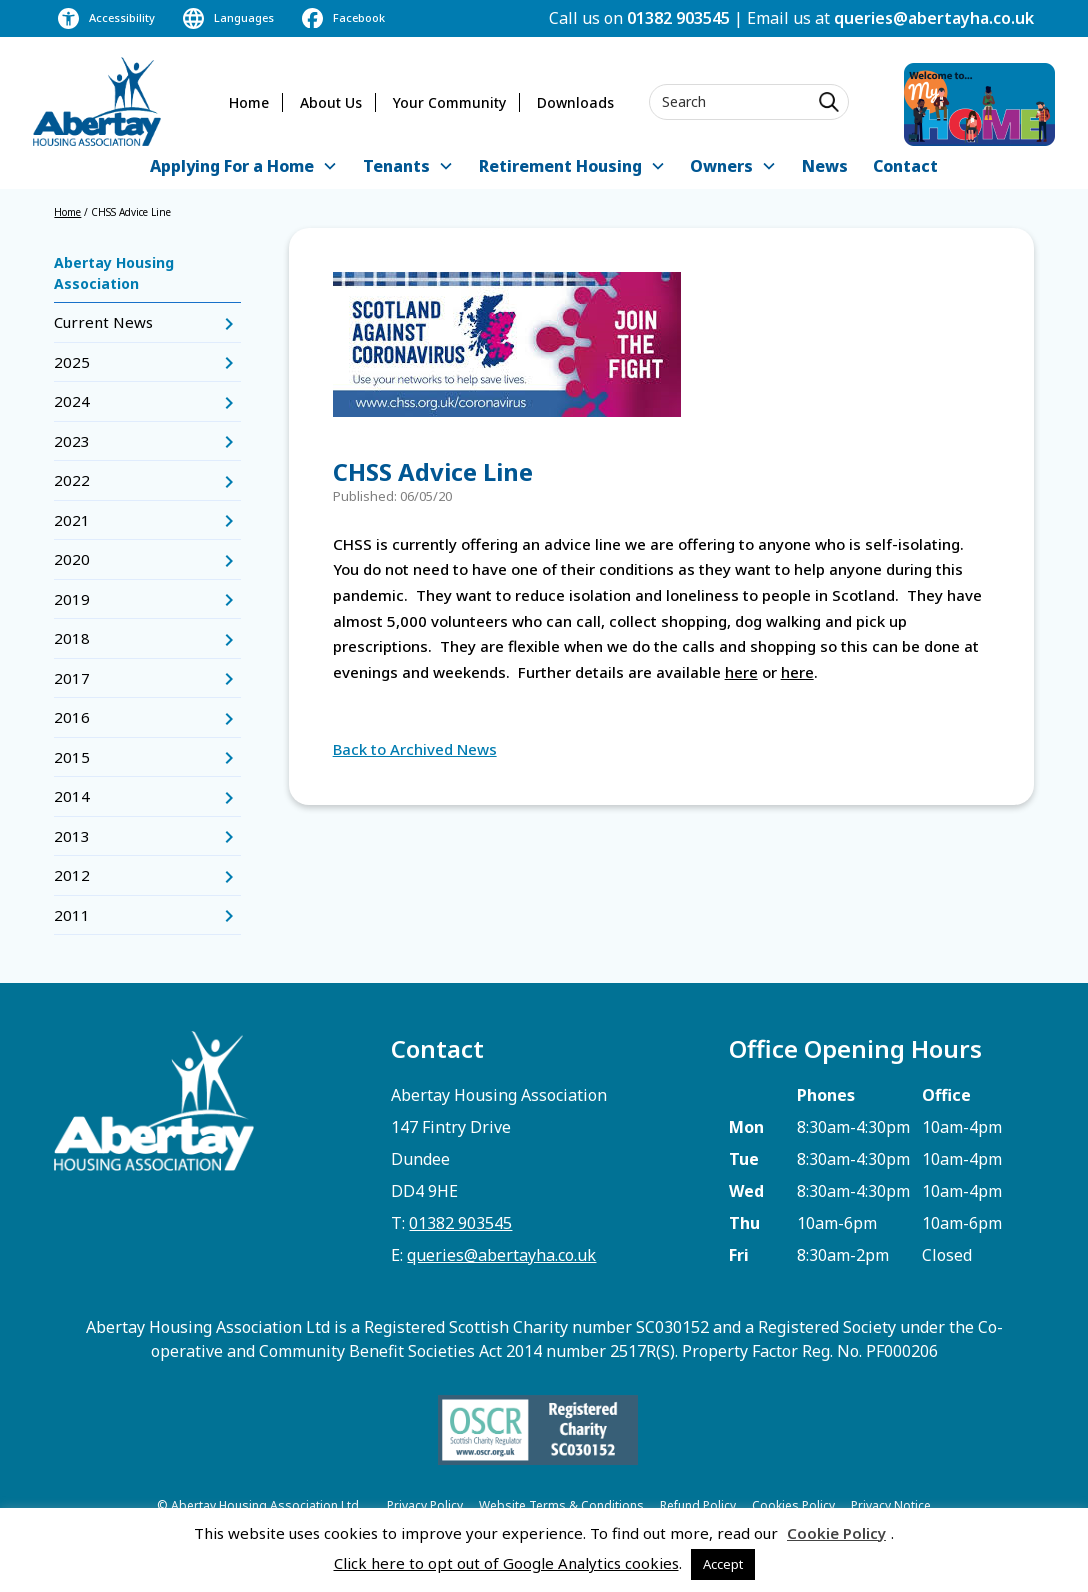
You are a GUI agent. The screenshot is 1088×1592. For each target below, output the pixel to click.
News (825, 166)
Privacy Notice (891, 1505)
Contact (905, 166)
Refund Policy (698, 1505)
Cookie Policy (836, 1533)
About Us (331, 102)
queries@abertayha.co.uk (934, 18)
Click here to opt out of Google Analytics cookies (506, 1563)
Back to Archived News (415, 749)
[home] (97, 101)
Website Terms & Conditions (561, 1505)
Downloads (575, 102)
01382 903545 (678, 18)
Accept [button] (723, 1564)
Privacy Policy (425, 1505)
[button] (244, 167)
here (741, 672)
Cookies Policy (793, 1505)
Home (249, 102)
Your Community (449, 102)
